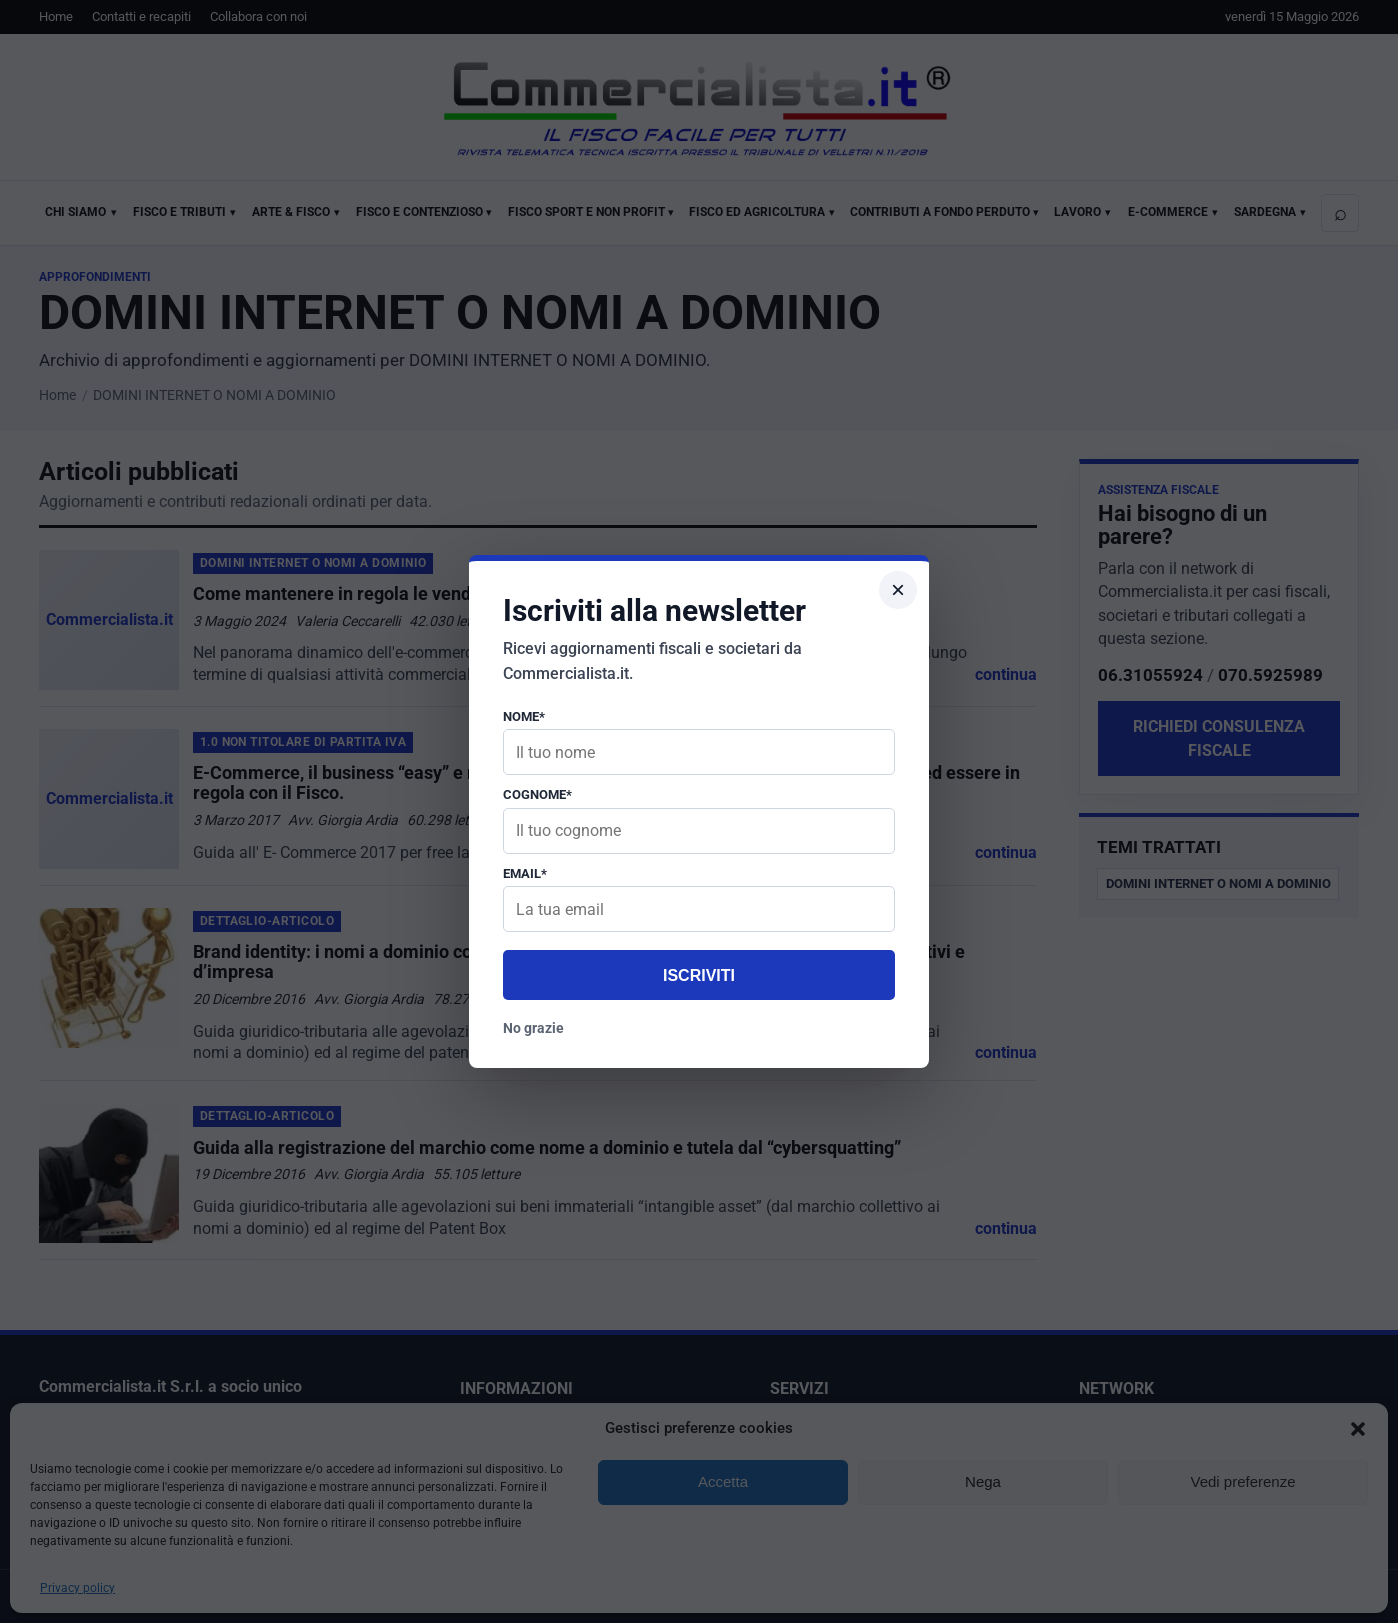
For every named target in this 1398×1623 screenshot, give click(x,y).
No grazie (533, 1028)
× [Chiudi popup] (898, 589)
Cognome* (537, 794)
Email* (525, 873)
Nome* (524, 716)
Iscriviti (699, 975)
